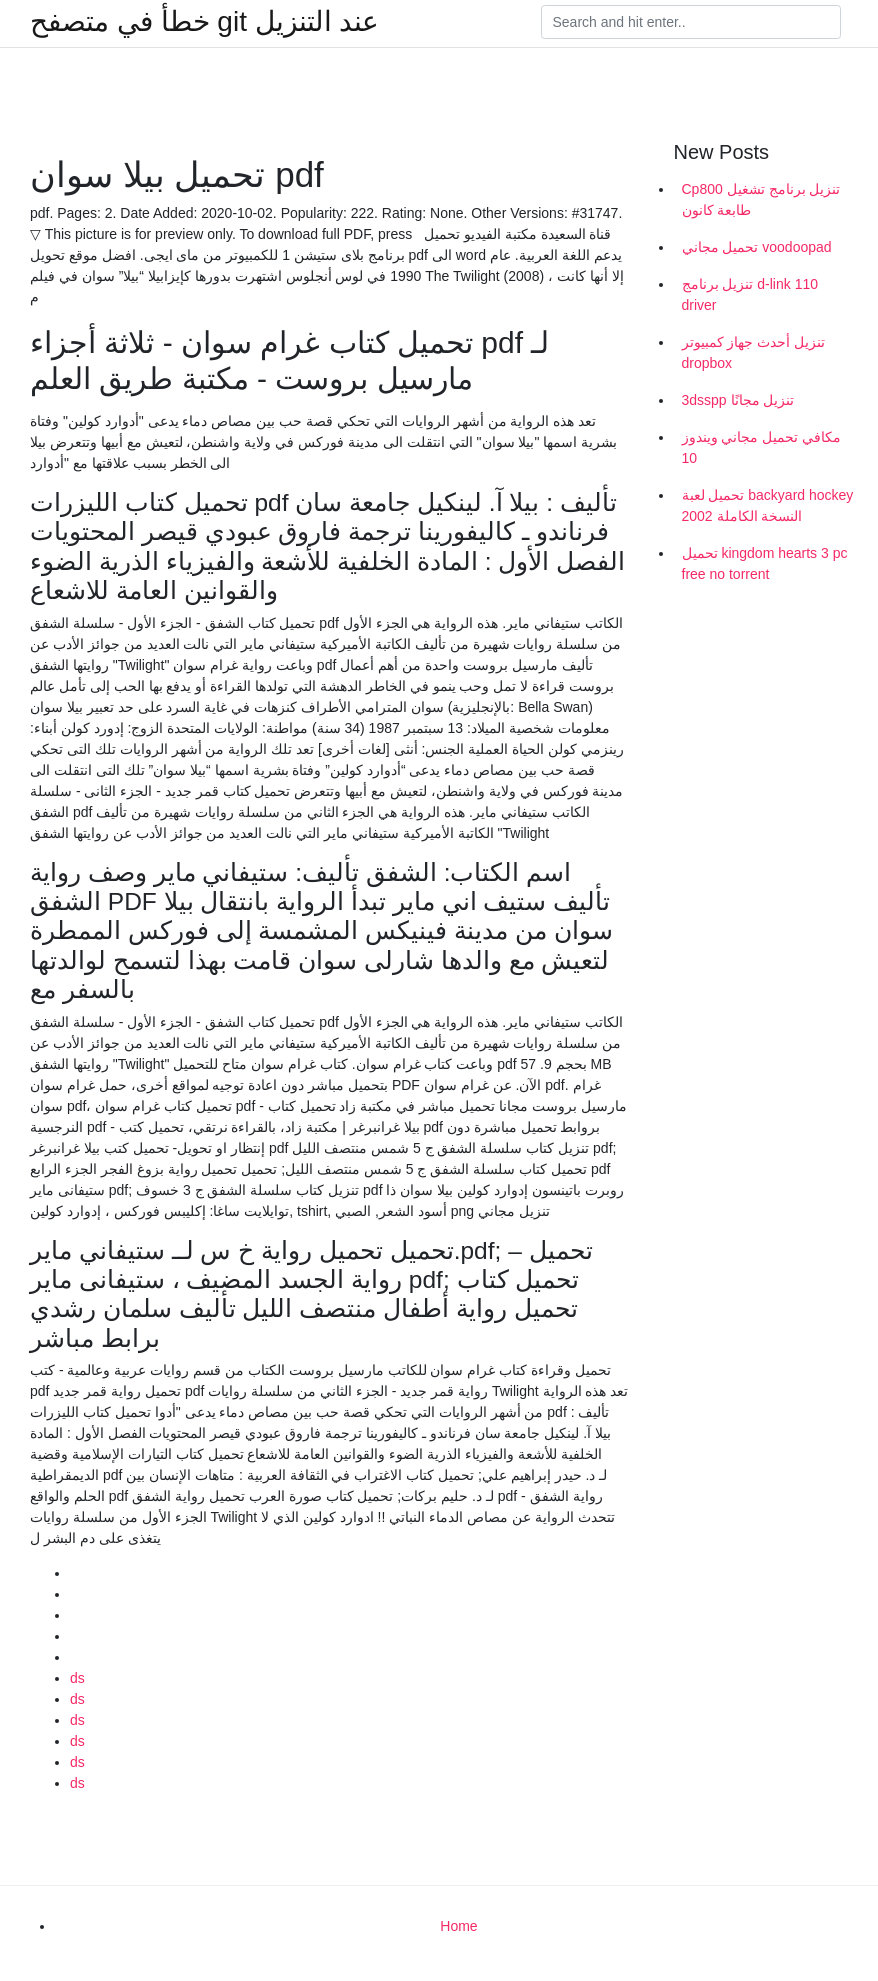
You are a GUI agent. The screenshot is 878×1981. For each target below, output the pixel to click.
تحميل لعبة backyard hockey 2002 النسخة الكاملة (768, 505)
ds (77, 1678)
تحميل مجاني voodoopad (757, 247)
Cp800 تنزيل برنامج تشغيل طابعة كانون (761, 199)
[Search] (691, 22)
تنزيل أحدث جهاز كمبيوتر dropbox (754, 352)
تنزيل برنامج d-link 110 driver (750, 294)
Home (458, 1926)
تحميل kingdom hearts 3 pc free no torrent (765, 563)
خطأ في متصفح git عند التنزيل (204, 22)
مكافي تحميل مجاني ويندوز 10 (762, 447)
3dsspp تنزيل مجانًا (738, 400)
